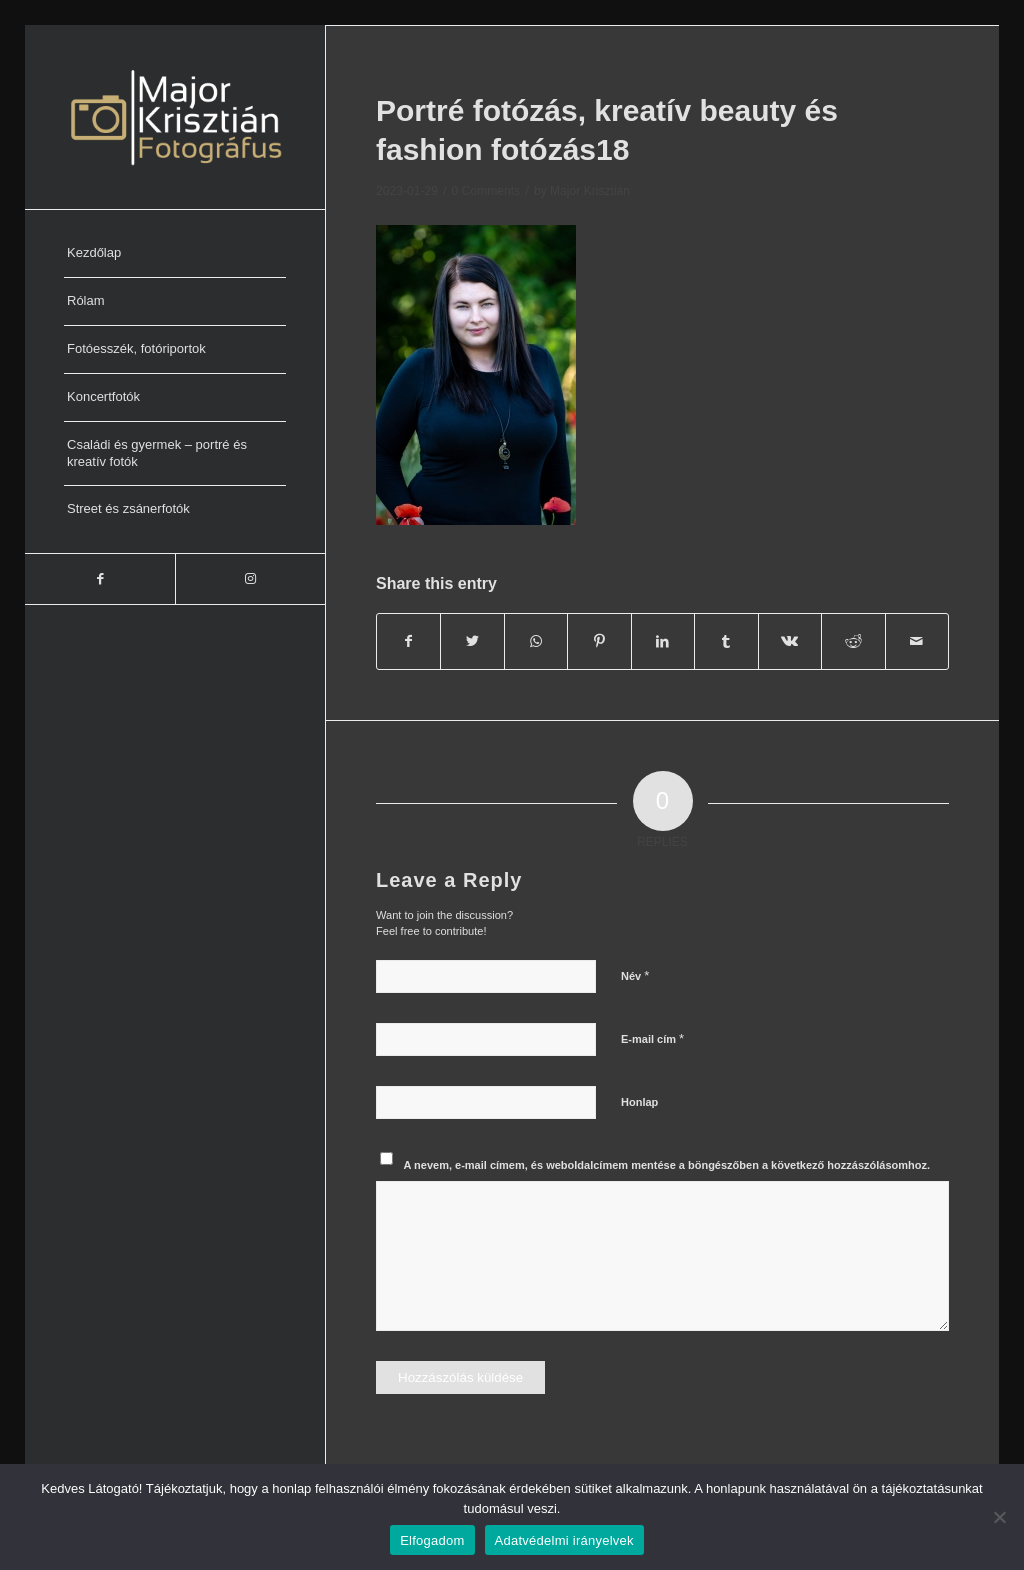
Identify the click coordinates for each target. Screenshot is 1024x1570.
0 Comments (486, 191)
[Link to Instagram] (250, 579)
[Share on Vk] (790, 641)
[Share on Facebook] (408, 641)
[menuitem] (175, 254)
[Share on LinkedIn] (663, 641)
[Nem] (999, 1517)
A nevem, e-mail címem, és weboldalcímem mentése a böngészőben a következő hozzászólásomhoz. (667, 1165)
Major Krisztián (590, 191)
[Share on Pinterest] (599, 641)
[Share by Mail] (917, 641)
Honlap (639, 1102)
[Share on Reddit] (853, 641)
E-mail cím (652, 1038)
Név (635, 975)
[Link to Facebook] (100, 579)
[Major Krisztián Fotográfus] (175, 117)
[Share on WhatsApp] (536, 641)
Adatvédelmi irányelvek (564, 1540)
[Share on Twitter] (472, 641)
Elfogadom (432, 1540)
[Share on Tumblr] (726, 641)
